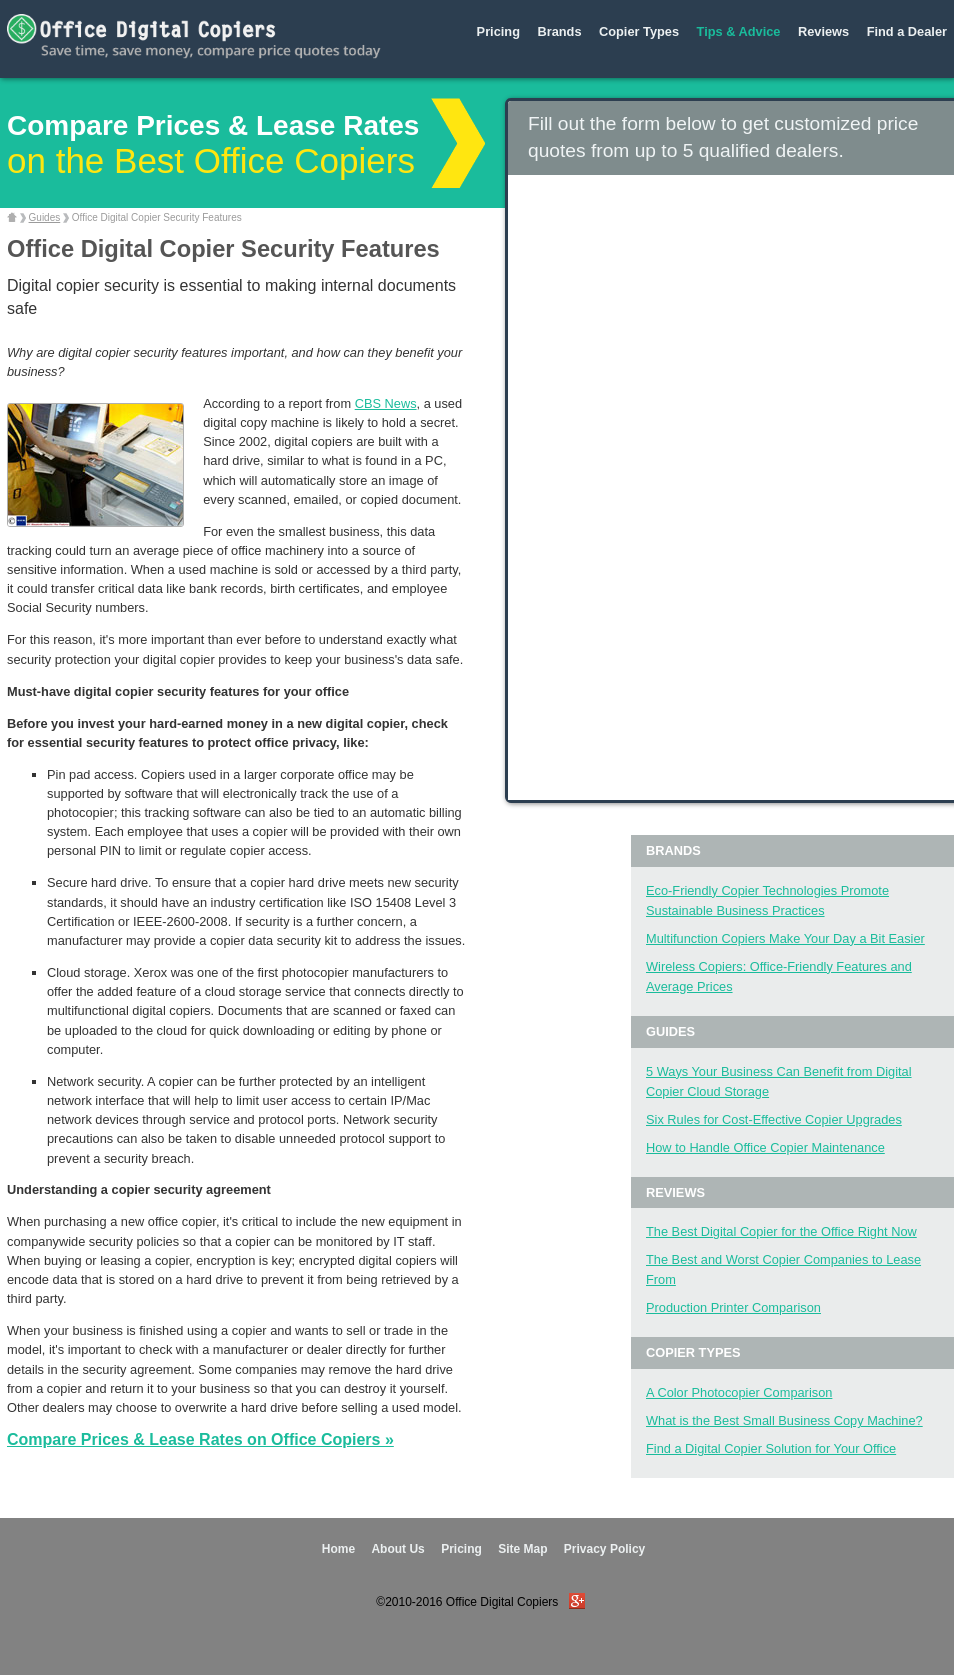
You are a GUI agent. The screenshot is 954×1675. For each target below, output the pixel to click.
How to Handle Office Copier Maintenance (765, 1147)
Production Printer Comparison (733, 1307)
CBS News (386, 403)
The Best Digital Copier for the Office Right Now (781, 1231)
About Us (397, 1549)
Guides (45, 217)
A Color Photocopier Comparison (739, 1392)
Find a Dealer (907, 31)
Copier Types (639, 31)
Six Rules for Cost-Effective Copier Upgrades (774, 1119)
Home (338, 1549)
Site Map (522, 1549)
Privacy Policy (604, 1549)
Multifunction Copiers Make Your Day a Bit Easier (785, 938)
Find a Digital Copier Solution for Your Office (771, 1448)
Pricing (498, 31)
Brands (559, 31)
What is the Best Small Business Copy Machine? (784, 1420)
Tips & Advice (739, 31)
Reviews (823, 31)
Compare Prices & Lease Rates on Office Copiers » (200, 1439)
